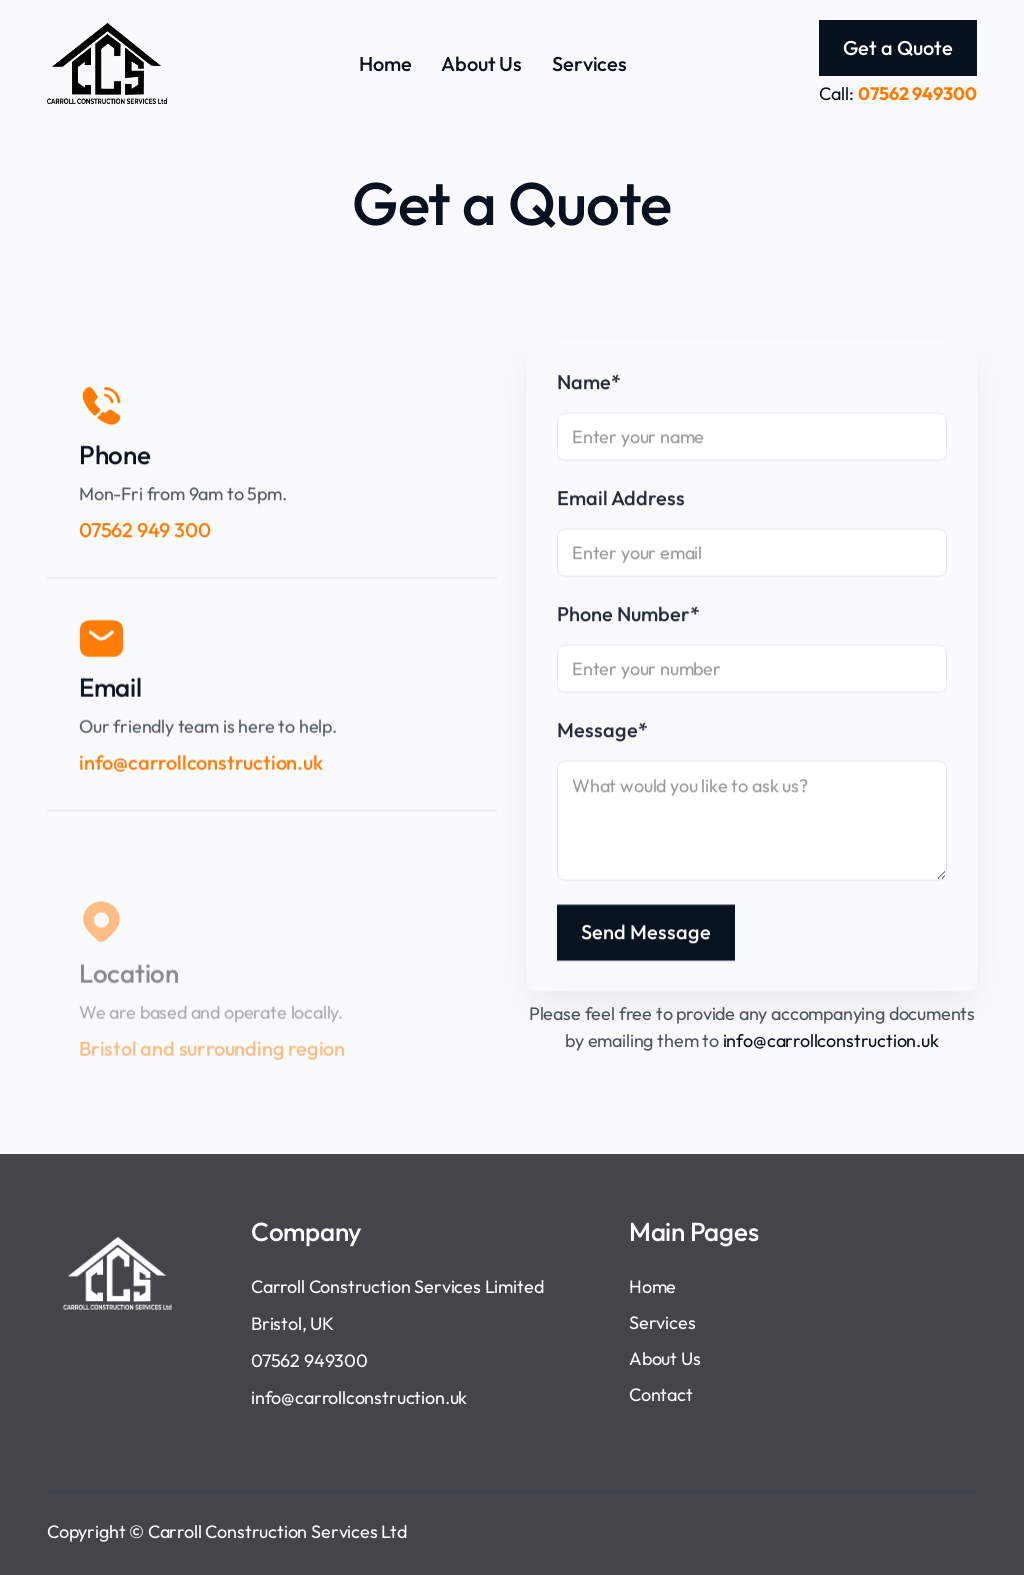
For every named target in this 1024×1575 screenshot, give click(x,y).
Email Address (621, 499)
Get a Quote (898, 47)
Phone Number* (628, 615)
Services (589, 63)
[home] (107, 63)
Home (385, 63)
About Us (481, 63)
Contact (661, 1394)
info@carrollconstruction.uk (831, 1040)
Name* (589, 383)
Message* (602, 731)
